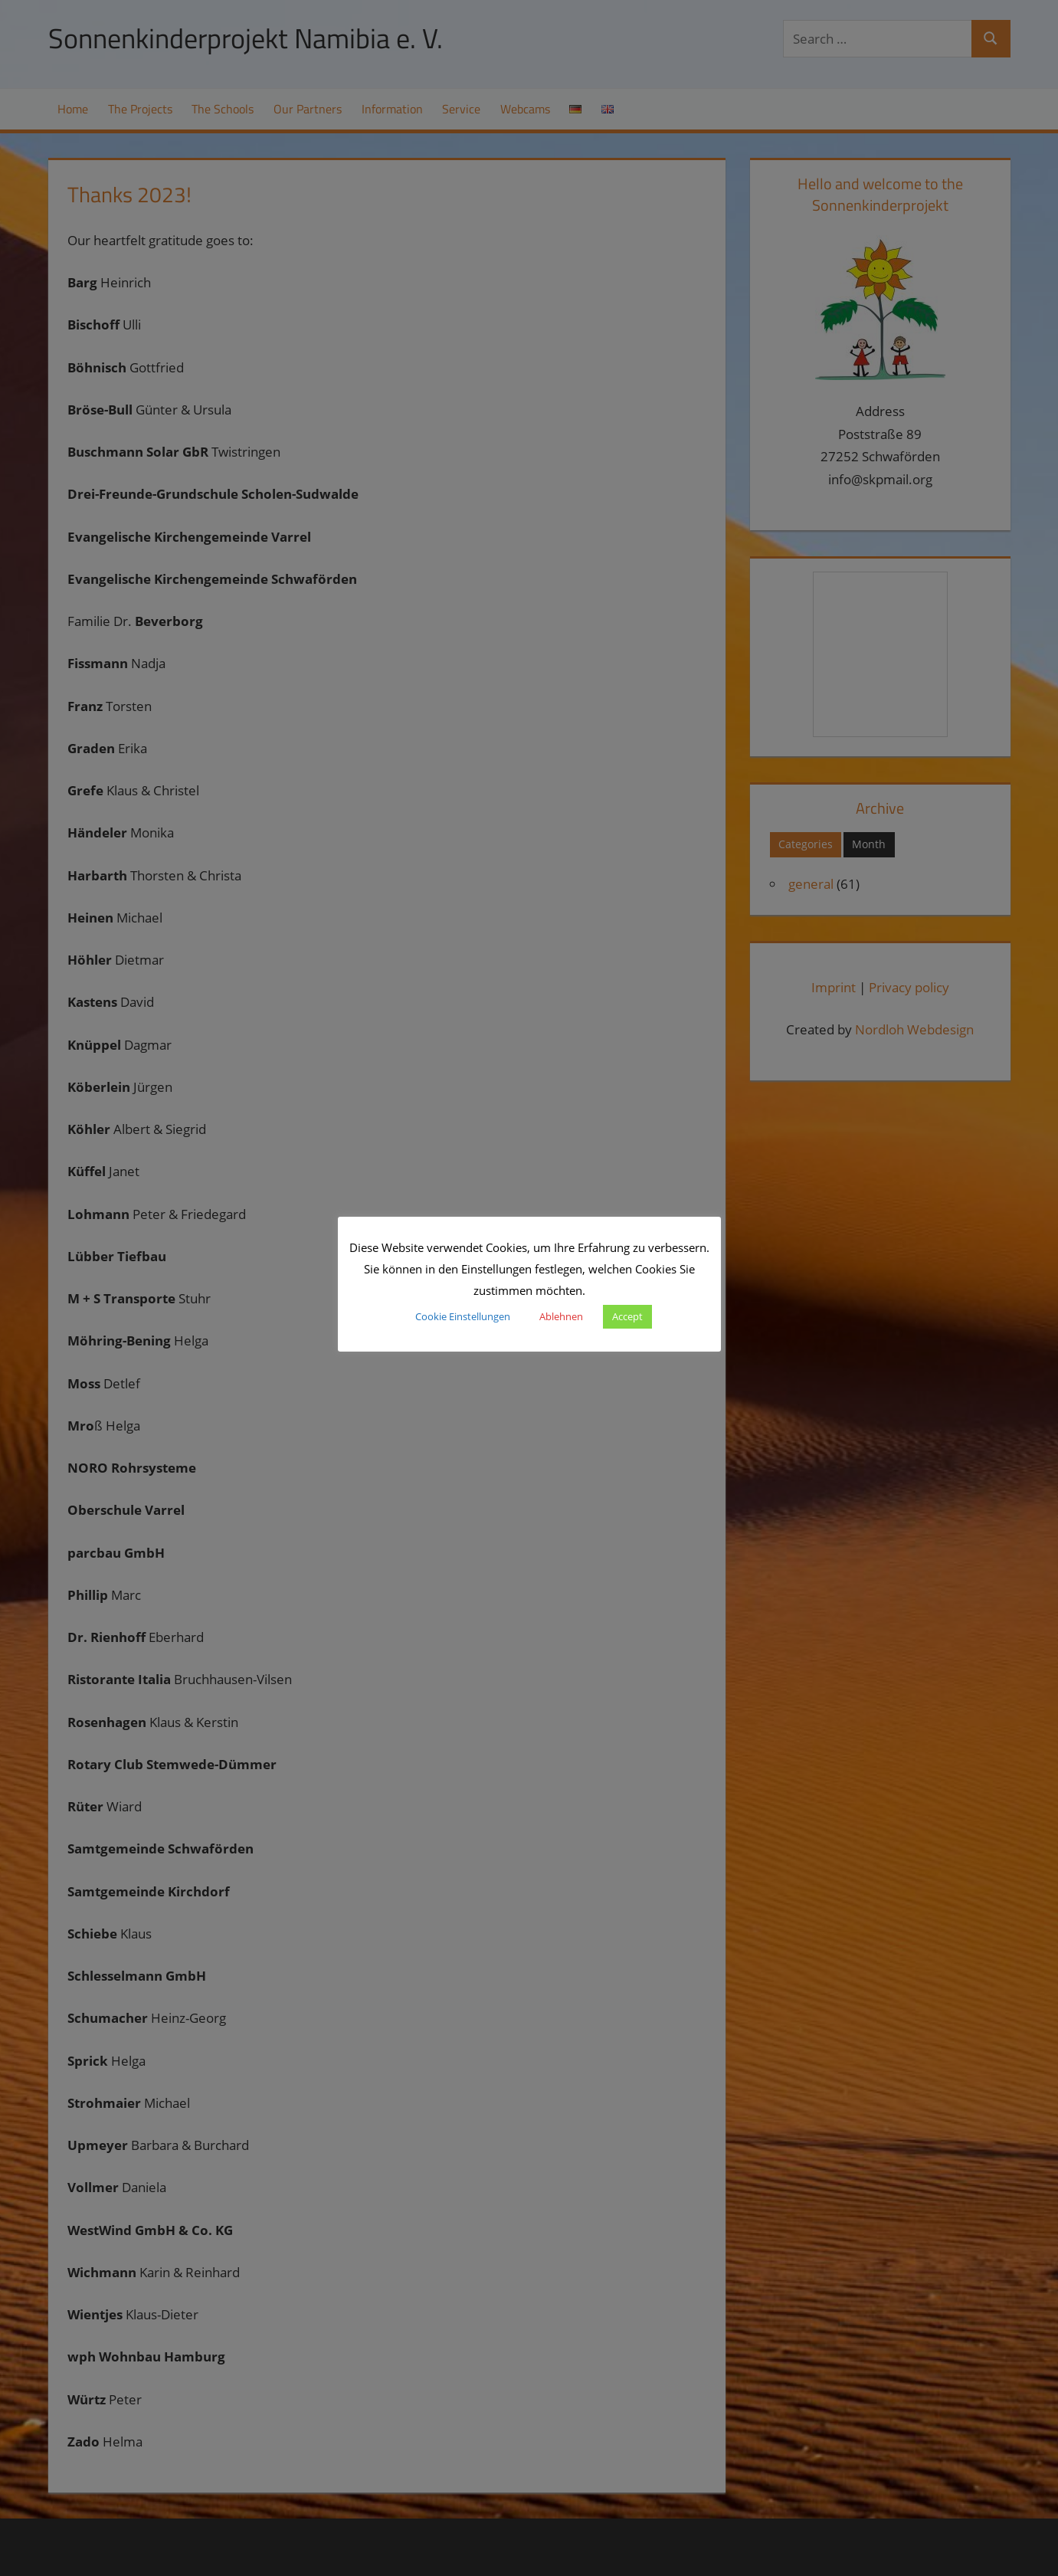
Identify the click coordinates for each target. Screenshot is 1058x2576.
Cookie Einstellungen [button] (462, 1316)
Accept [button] (627, 1316)
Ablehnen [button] (561, 1316)
